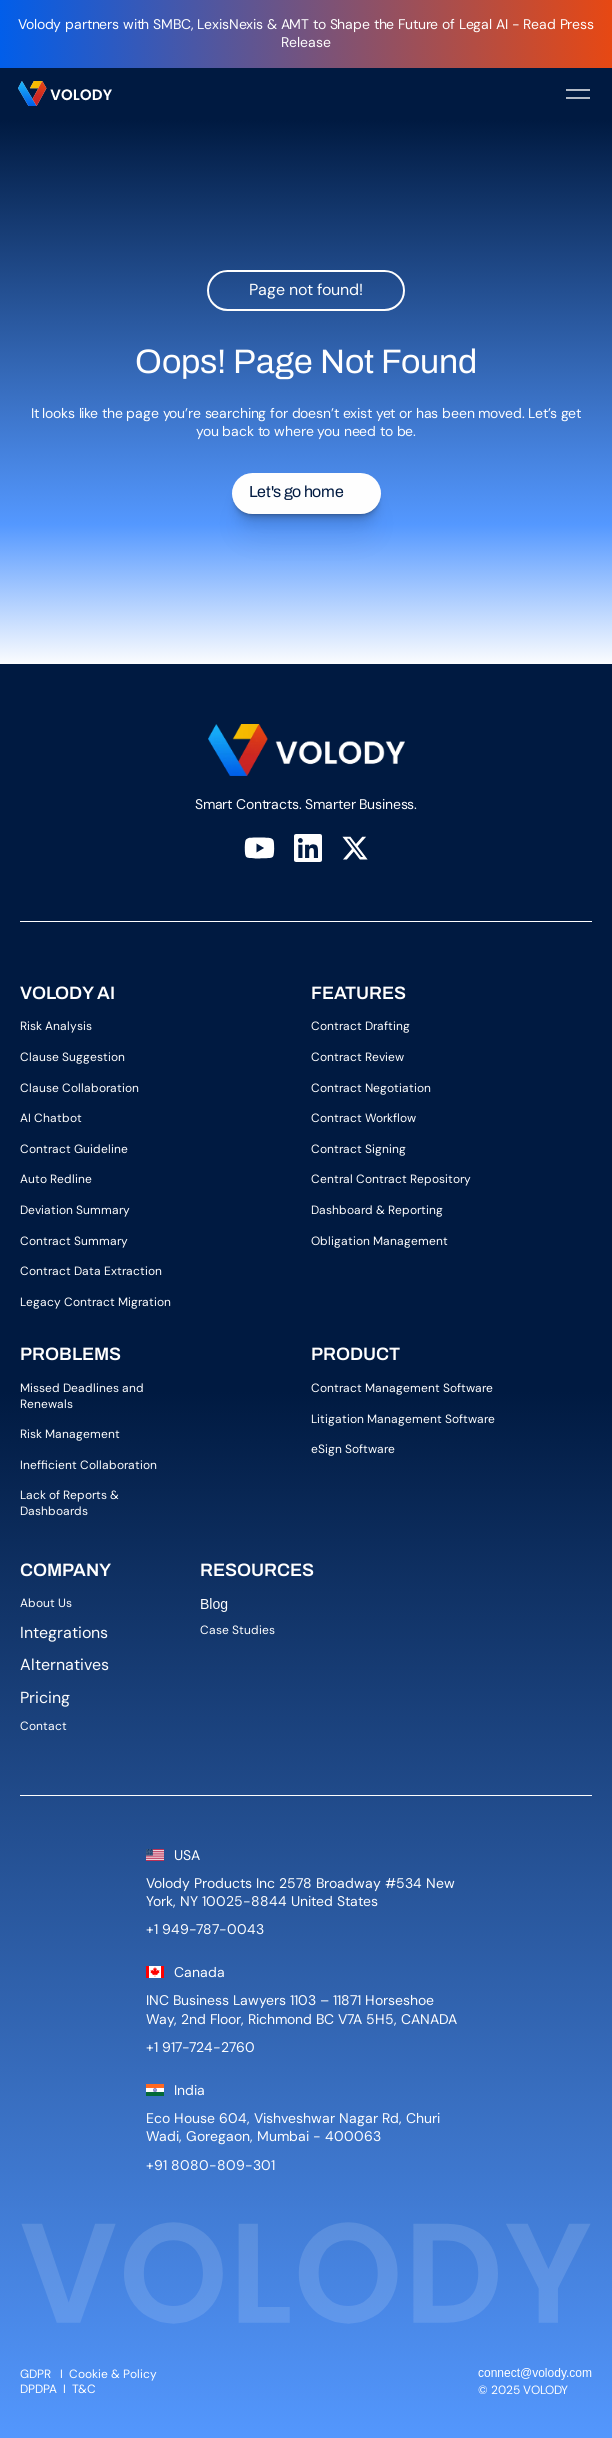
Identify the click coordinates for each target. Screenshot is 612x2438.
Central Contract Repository (391, 1179)
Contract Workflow (363, 1118)
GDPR (35, 2374)
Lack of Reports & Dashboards (71, 1503)
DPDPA (38, 2389)
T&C (85, 2389)
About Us (50, 1603)
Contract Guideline (74, 1149)
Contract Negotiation (371, 1088)
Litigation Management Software (403, 1419)
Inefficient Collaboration (88, 1465)
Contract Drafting (360, 1026)
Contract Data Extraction (91, 1271)
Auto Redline (56, 1179)
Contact (43, 1726)
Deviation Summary (75, 1210)
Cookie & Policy (113, 2374)
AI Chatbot (51, 1118)
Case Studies (237, 1630)
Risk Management (70, 1434)
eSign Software (353, 1449)
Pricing (45, 1697)
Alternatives (64, 1664)
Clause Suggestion (72, 1057)
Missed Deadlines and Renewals (83, 1396)
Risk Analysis (56, 1026)
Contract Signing (358, 1149)
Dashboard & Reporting (377, 1210)
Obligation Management (379, 1241)
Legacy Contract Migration (95, 1302)
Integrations (64, 1632)
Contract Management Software (402, 1388)
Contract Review (357, 1057)
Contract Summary (74, 1241)
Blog (216, 1604)
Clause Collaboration (79, 1088)
